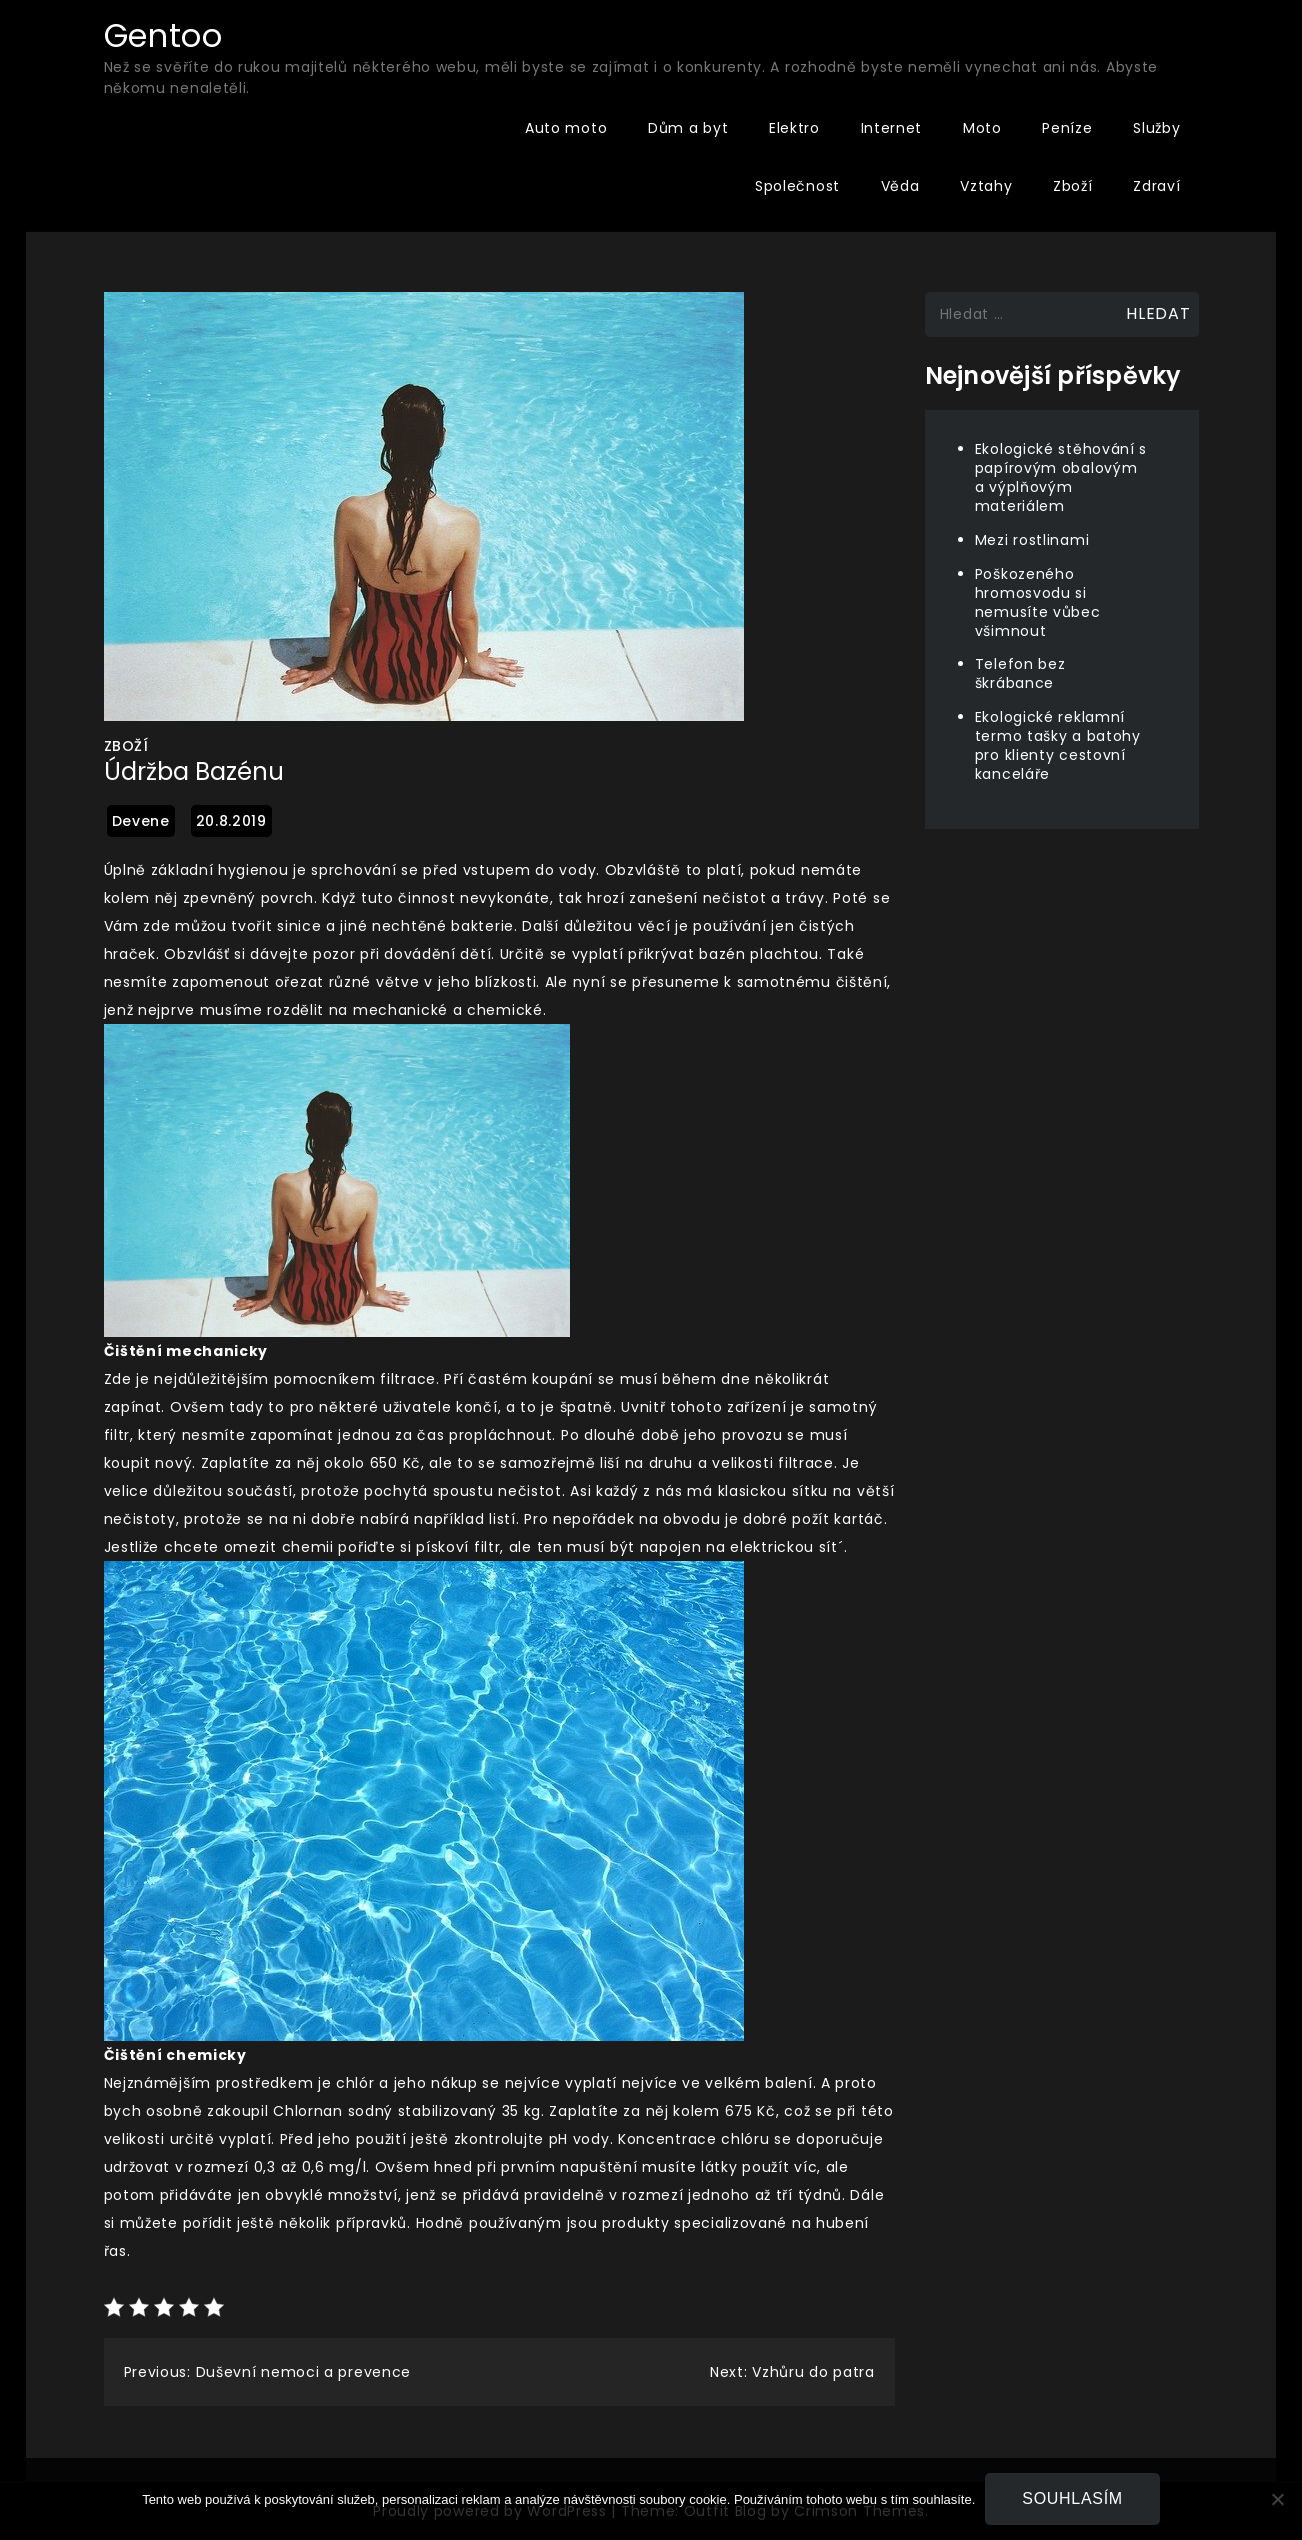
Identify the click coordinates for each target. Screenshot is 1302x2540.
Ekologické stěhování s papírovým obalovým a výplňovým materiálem (1061, 477)
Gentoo (163, 35)
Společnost (797, 186)
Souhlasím (1072, 2498)
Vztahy (986, 186)
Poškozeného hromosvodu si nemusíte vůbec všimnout (1038, 602)
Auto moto (566, 128)
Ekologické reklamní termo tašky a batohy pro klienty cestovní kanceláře (1058, 745)
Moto (982, 128)
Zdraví (1156, 186)
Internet (892, 128)
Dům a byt (688, 128)
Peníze (1067, 128)
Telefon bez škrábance (1020, 673)
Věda (900, 186)
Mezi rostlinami (1032, 540)
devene (141, 821)
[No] (1277, 2499)
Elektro (794, 128)
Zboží (1073, 186)
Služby (1156, 128)
